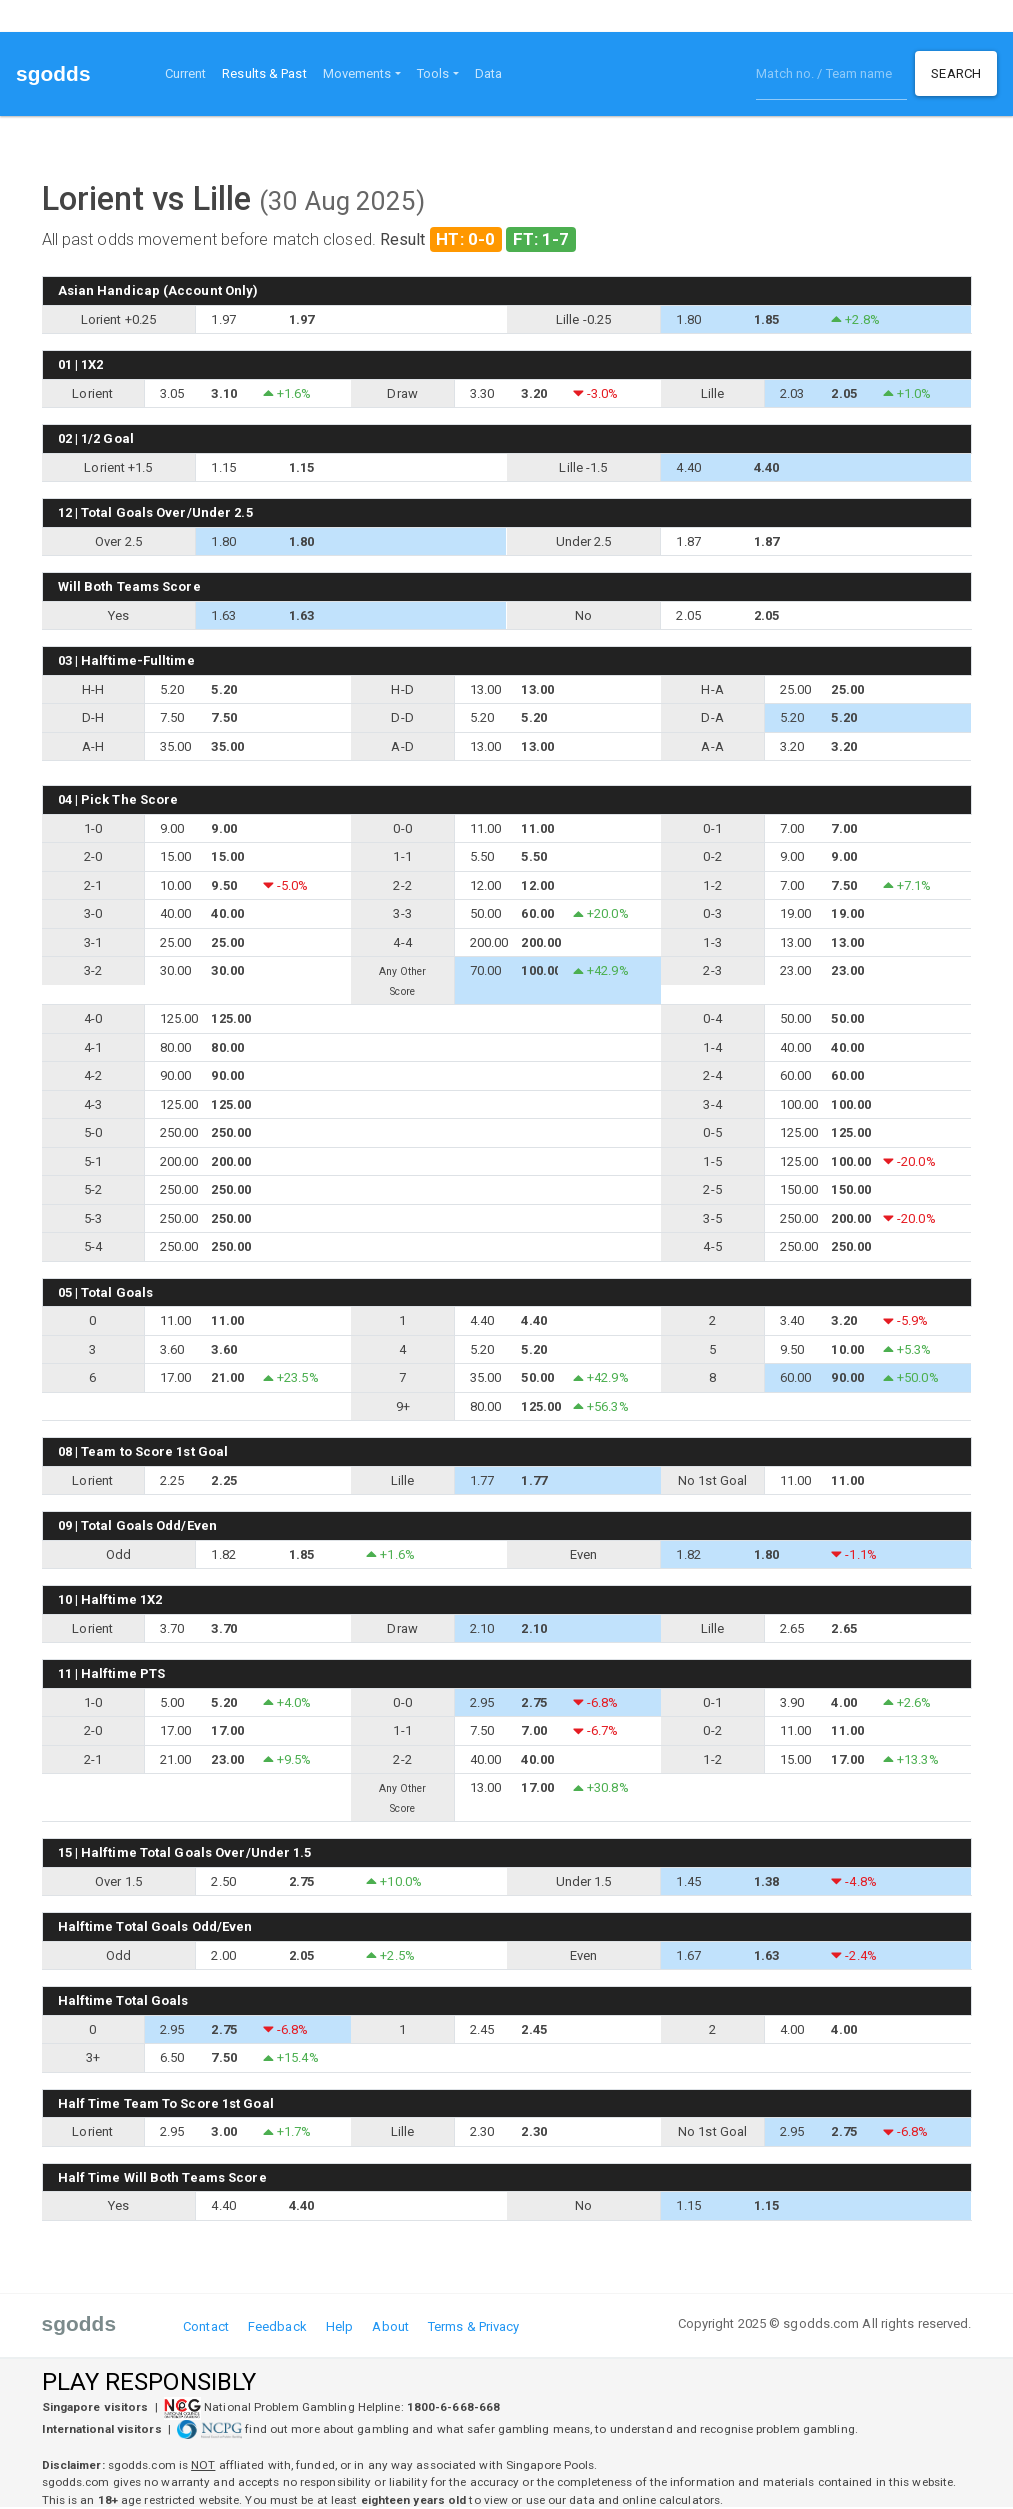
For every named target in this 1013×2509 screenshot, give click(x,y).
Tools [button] (433, 73)
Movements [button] (357, 73)
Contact (206, 2326)
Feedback (277, 2326)
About (390, 2326)
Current (186, 73)
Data (488, 73)
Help (339, 2326)
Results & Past (268, 72)
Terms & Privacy (474, 2326)
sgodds (53, 73)
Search (956, 73)
